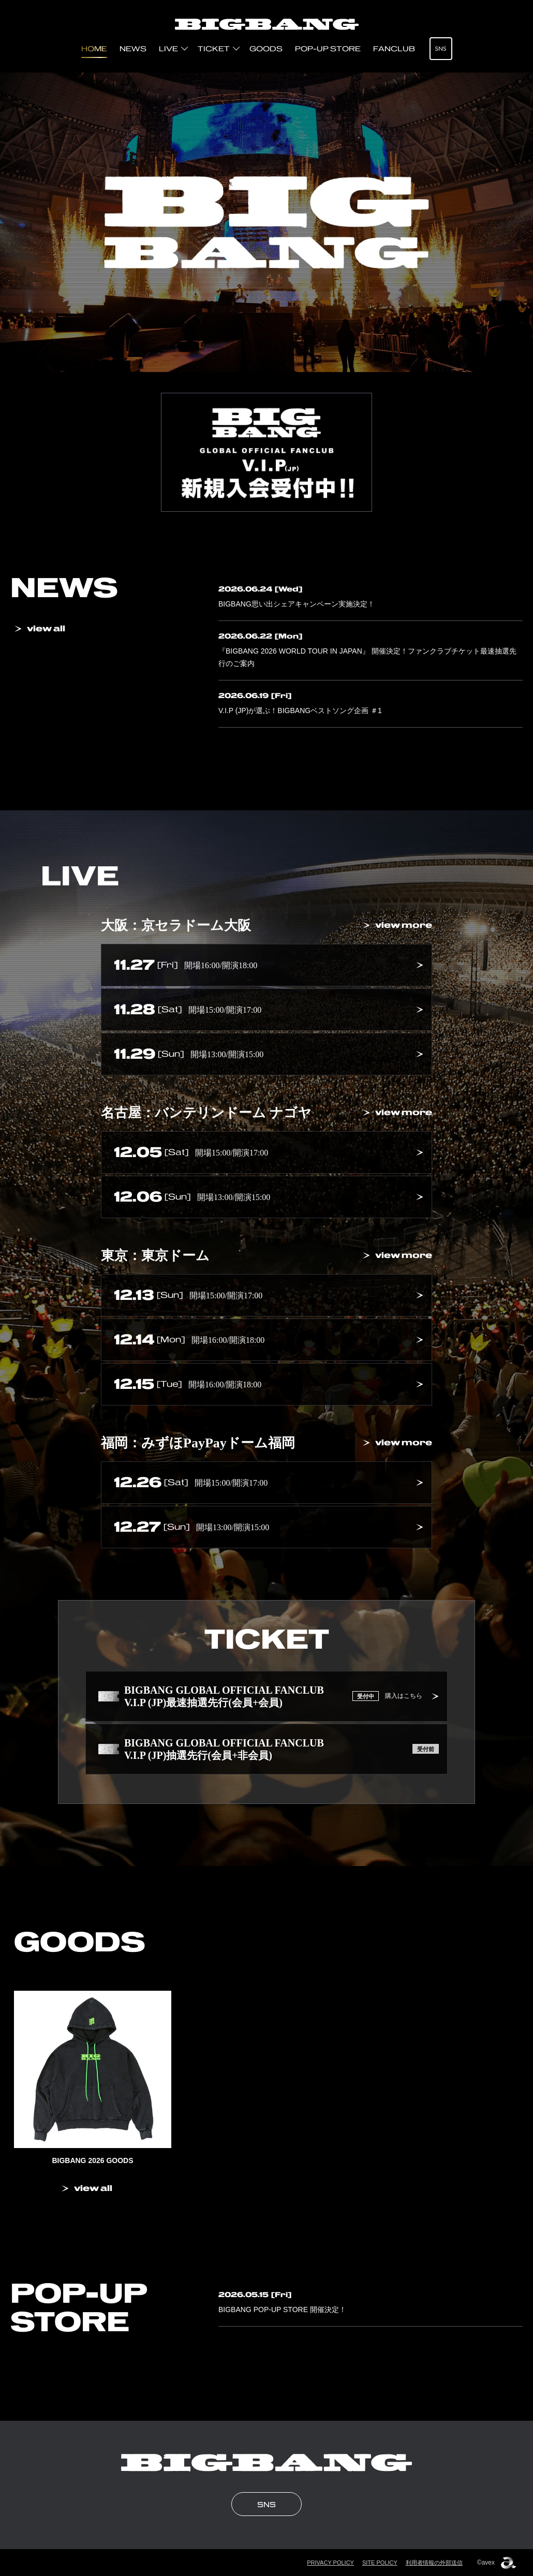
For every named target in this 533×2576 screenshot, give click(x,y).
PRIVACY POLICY (330, 2562)
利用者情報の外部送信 (434, 2562)
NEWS (133, 49)
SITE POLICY (379, 2562)
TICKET (214, 49)
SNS (440, 48)
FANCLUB (394, 49)
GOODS (266, 49)
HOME (94, 49)
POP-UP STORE (328, 49)
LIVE (168, 49)
